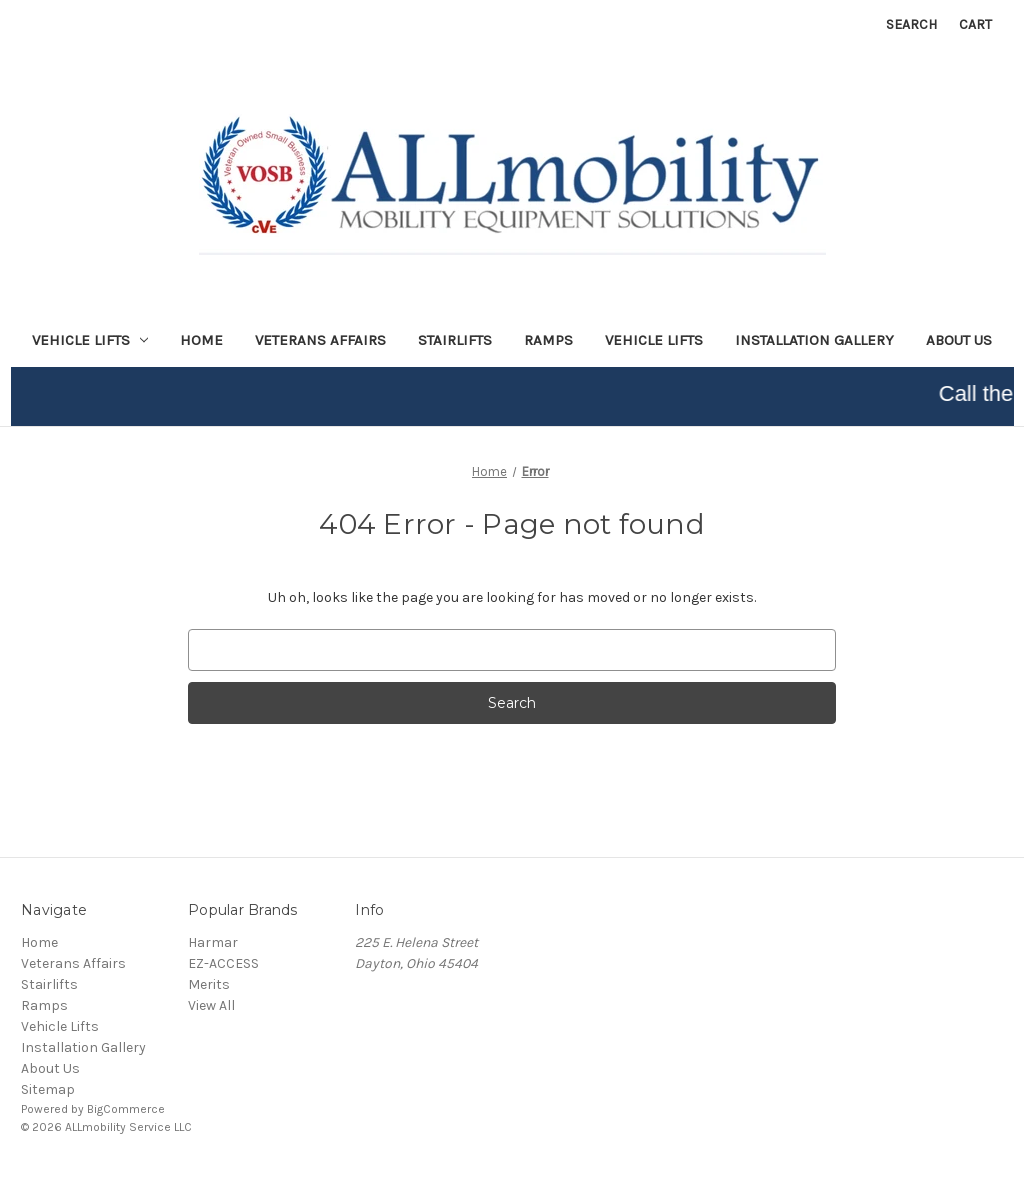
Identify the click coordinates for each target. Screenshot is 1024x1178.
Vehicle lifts (90, 340)
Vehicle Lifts (654, 340)
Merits (209, 984)
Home (201, 340)
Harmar (213, 942)
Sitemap (48, 1089)
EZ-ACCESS (223, 963)
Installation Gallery (814, 340)
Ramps (548, 340)
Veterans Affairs (320, 340)
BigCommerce (126, 1109)
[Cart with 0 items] (975, 24)
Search (911, 24)
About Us (959, 340)
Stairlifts (455, 340)
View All (211, 1005)
